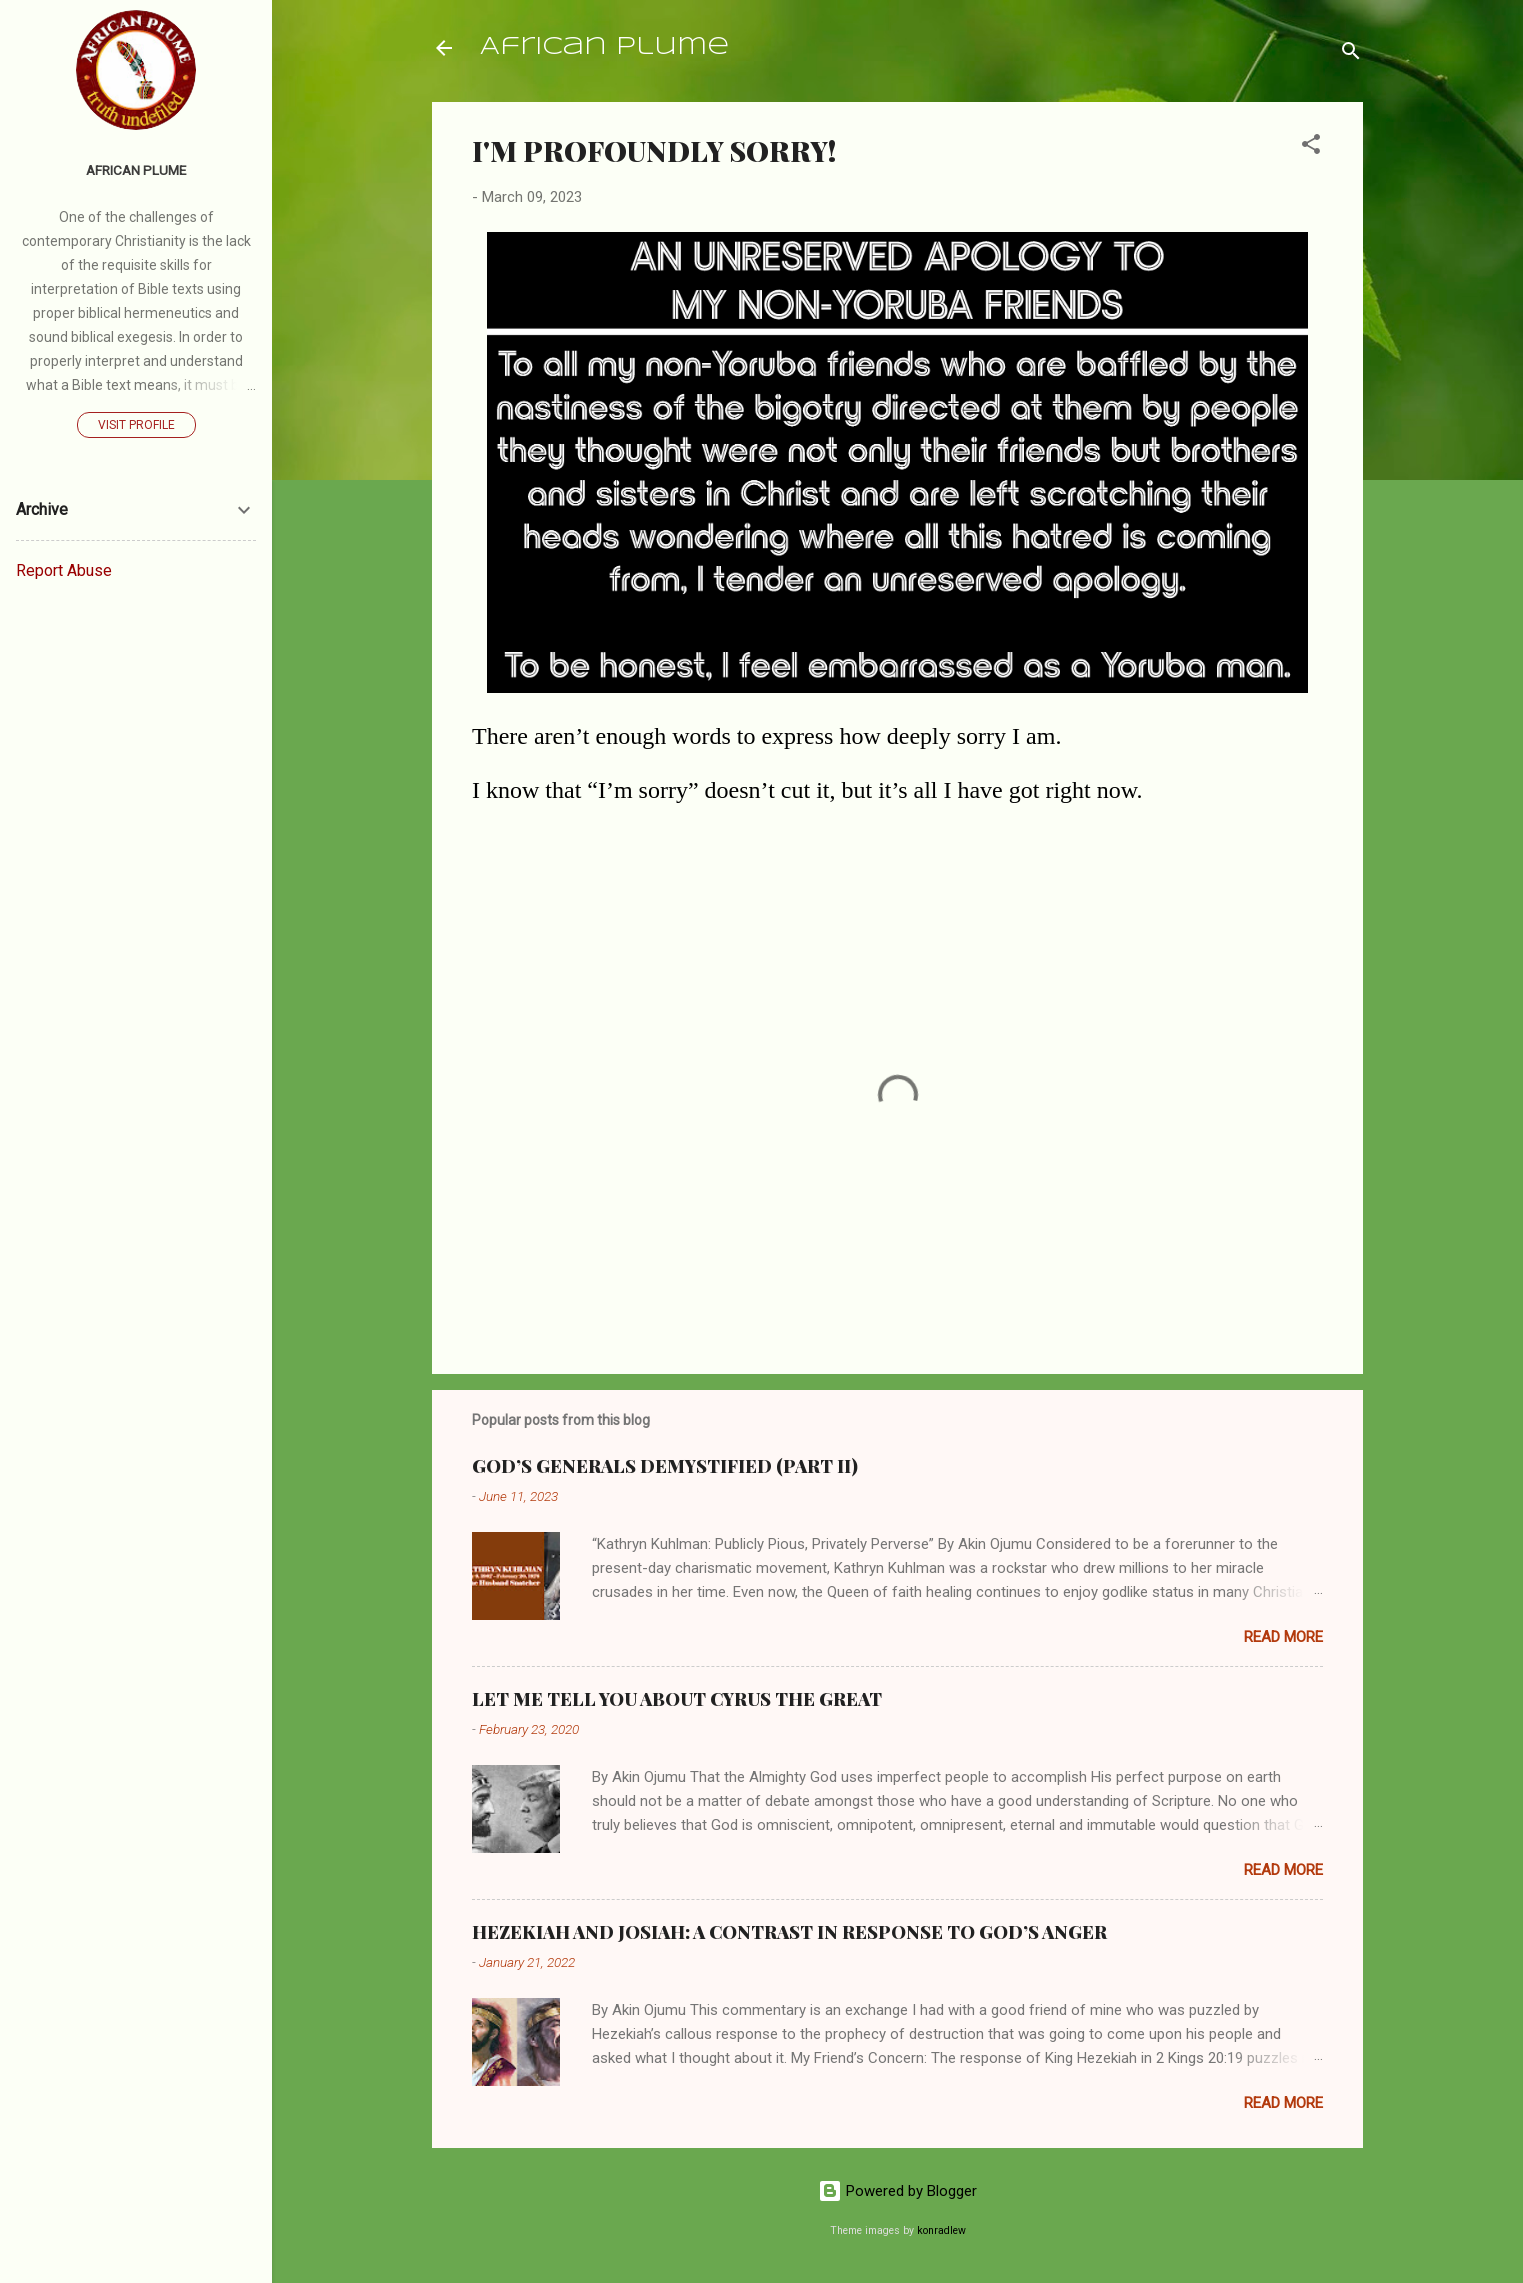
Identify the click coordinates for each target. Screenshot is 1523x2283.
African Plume (604, 47)
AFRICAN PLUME (136, 170)
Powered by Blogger (897, 2191)
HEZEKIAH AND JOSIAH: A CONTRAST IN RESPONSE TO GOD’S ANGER (789, 1932)
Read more (1283, 1637)
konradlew (941, 2230)
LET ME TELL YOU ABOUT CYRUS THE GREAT (677, 1699)
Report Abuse (64, 570)
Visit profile (136, 425)
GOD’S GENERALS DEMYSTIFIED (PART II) (665, 1466)
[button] (1311, 147)
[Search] (1351, 54)
